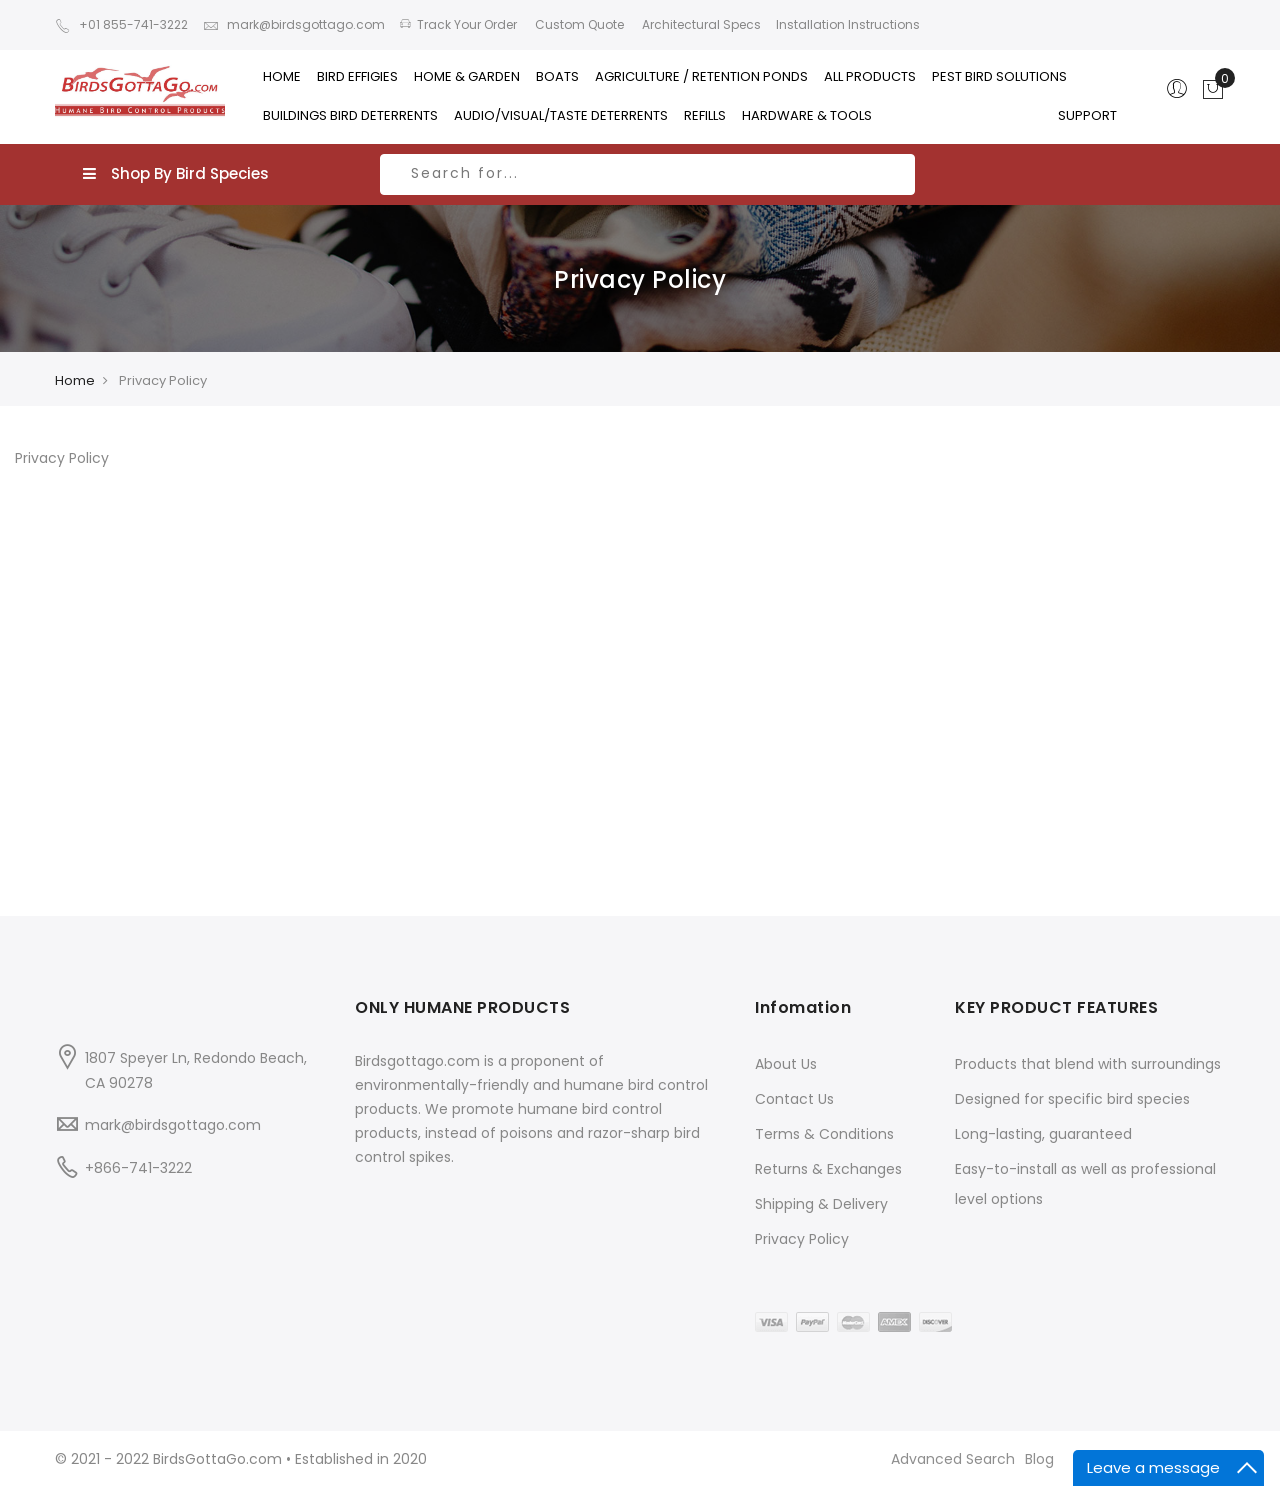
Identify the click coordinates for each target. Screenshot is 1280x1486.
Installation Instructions (848, 24)
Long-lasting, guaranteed (1043, 1134)
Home (75, 380)
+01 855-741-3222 (121, 24)
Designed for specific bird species (1072, 1099)
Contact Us (794, 1099)
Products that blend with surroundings (1088, 1064)
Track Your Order (458, 24)
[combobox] (647, 174)
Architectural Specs (700, 24)
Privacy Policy (802, 1239)
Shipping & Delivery (821, 1204)
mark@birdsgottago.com (294, 24)
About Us (786, 1064)
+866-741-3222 (138, 1168)
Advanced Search (953, 1459)
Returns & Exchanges (828, 1169)
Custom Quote (578, 24)
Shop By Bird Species (176, 173)
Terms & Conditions (824, 1134)
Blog (1039, 1459)
